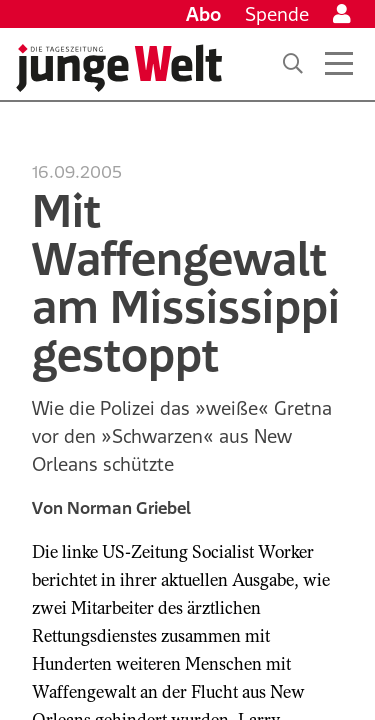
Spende (277, 14)
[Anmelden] (342, 14)
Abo (203, 14)
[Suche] (293, 64)
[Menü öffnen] (339, 64)
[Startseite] (119, 68)
